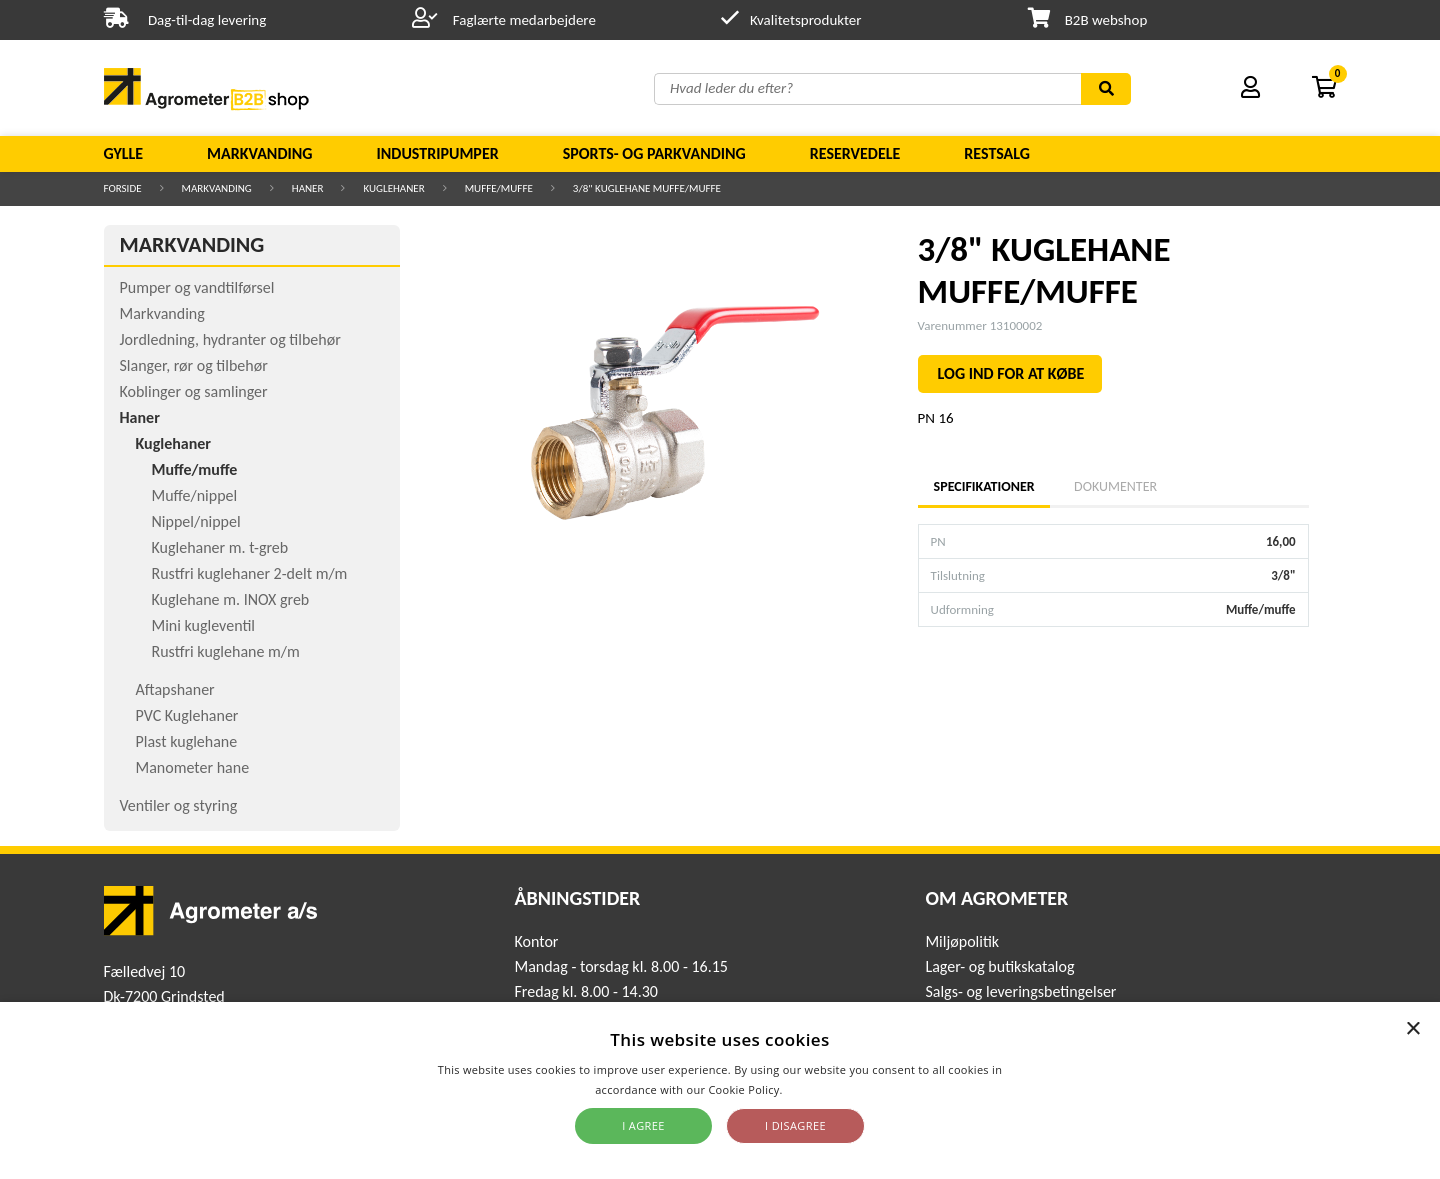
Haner (308, 188)
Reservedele (855, 153)
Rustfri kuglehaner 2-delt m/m (250, 573)
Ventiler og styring (179, 805)
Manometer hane (193, 767)
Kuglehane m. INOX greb (231, 599)
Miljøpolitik (962, 941)
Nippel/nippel (196, 521)
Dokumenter (1115, 486)
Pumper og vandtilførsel (197, 287)
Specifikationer (984, 486)
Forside (123, 188)
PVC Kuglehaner (187, 715)
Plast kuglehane (187, 741)
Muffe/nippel (195, 495)
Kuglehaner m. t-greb (220, 547)
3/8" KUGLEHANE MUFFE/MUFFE (647, 188)
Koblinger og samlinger (194, 391)
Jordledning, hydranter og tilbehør (230, 339)
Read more (815, 1089)
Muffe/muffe (499, 188)
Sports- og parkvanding (654, 153)
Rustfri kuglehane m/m (226, 651)
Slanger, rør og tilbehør (194, 365)
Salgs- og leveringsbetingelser (1020, 991)
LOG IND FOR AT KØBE (1011, 373)
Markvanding (259, 153)
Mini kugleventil (203, 625)
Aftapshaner (175, 689)
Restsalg (997, 153)
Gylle (124, 153)
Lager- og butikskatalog (999, 966)
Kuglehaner (393, 188)
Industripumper (437, 153)
